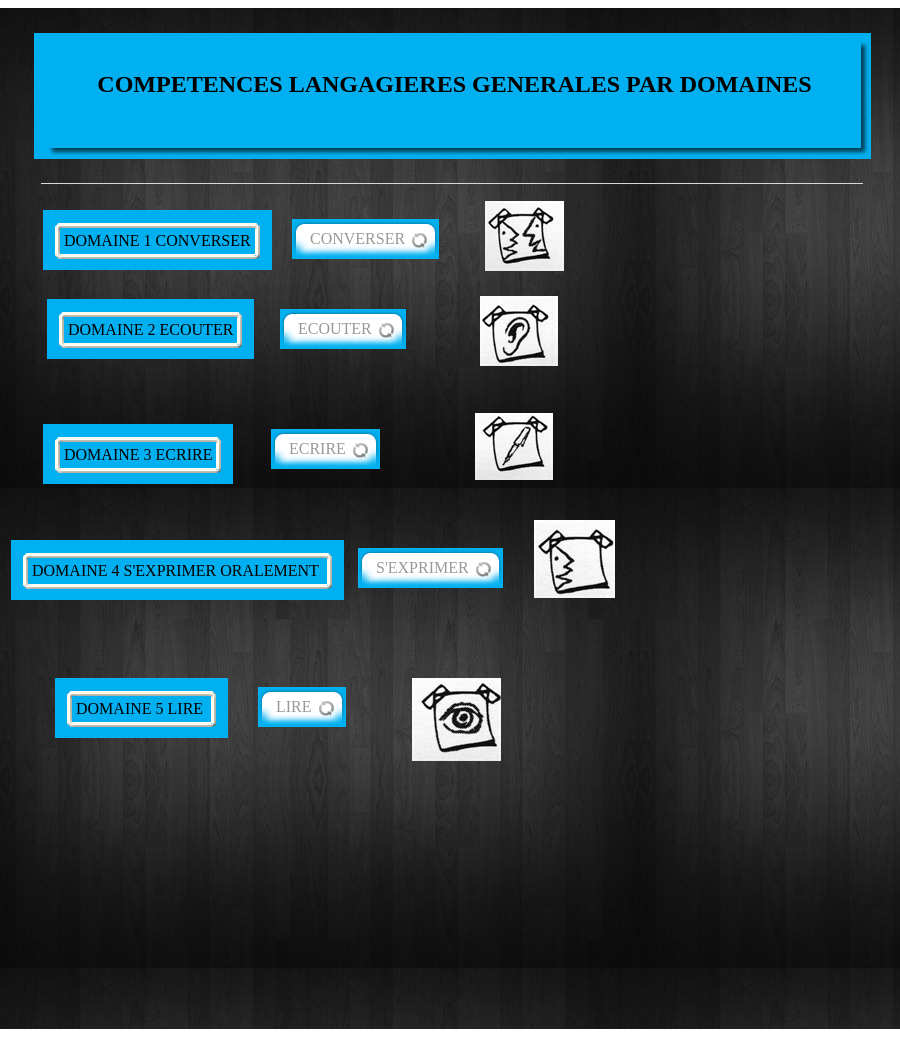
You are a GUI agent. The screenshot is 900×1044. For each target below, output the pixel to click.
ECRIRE (317, 448)
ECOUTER (335, 328)
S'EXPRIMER (422, 567)
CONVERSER (357, 238)
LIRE (294, 706)
